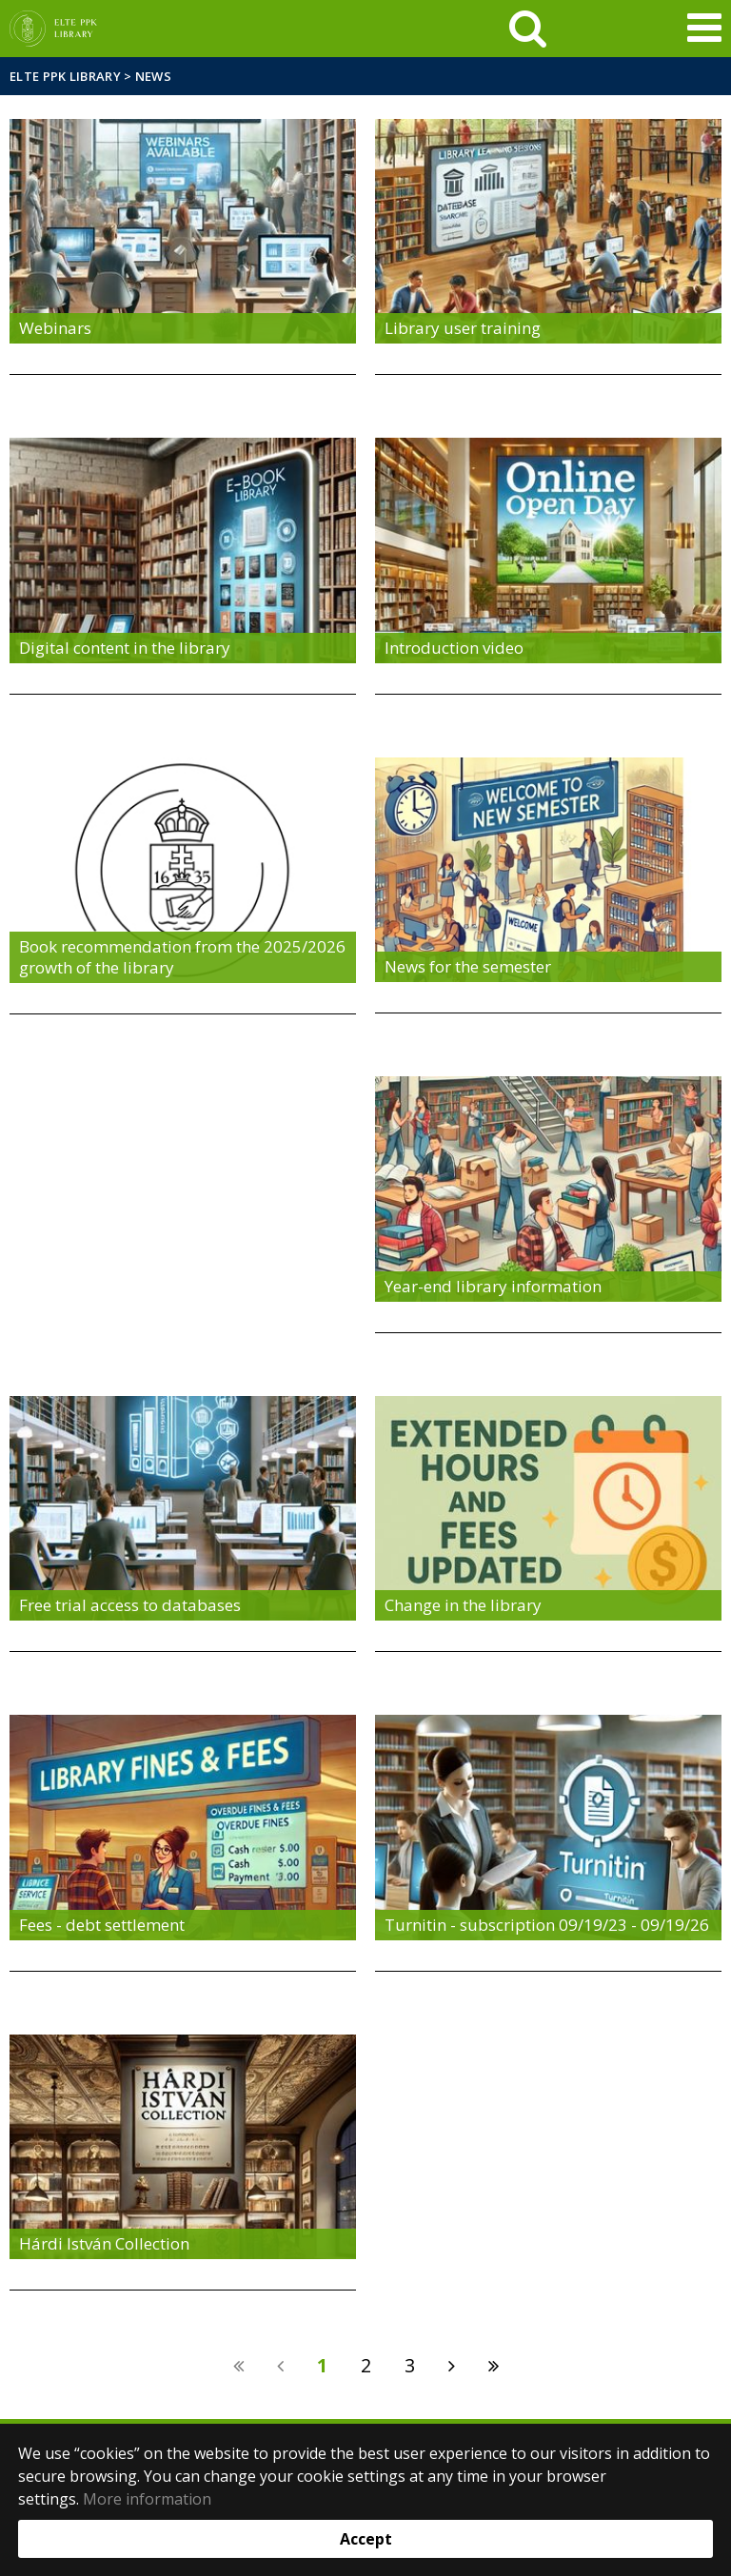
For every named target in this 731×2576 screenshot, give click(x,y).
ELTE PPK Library (65, 76)
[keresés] (527, 28)
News (153, 76)
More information (147, 2498)
